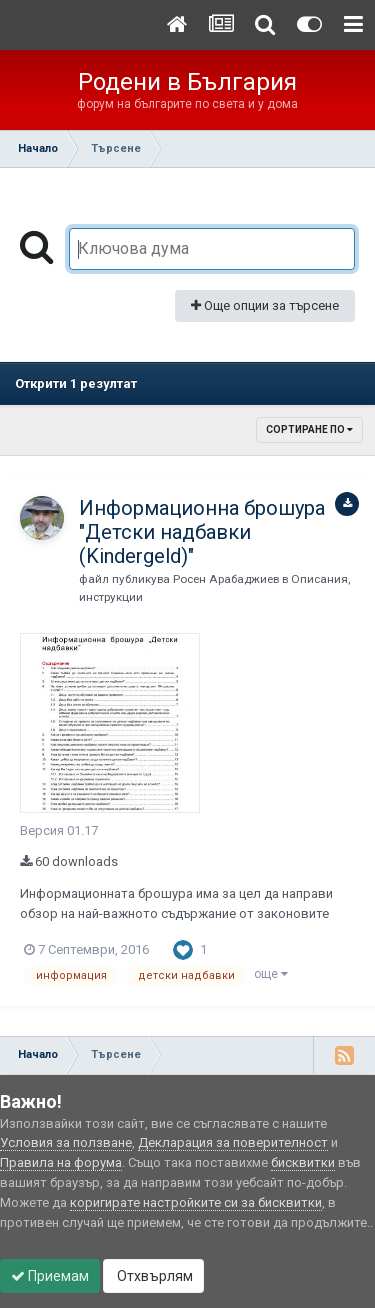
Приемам (50, 1276)
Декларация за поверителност (233, 1142)
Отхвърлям (153, 1276)
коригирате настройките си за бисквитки (196, 1202)
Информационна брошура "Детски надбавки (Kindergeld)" (202, 532)
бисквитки (303, 1162)
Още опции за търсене (265, 305)
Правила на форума (61, 1162)
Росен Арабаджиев (226, 579)
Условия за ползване (66, 1142)
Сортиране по (309, 429)
